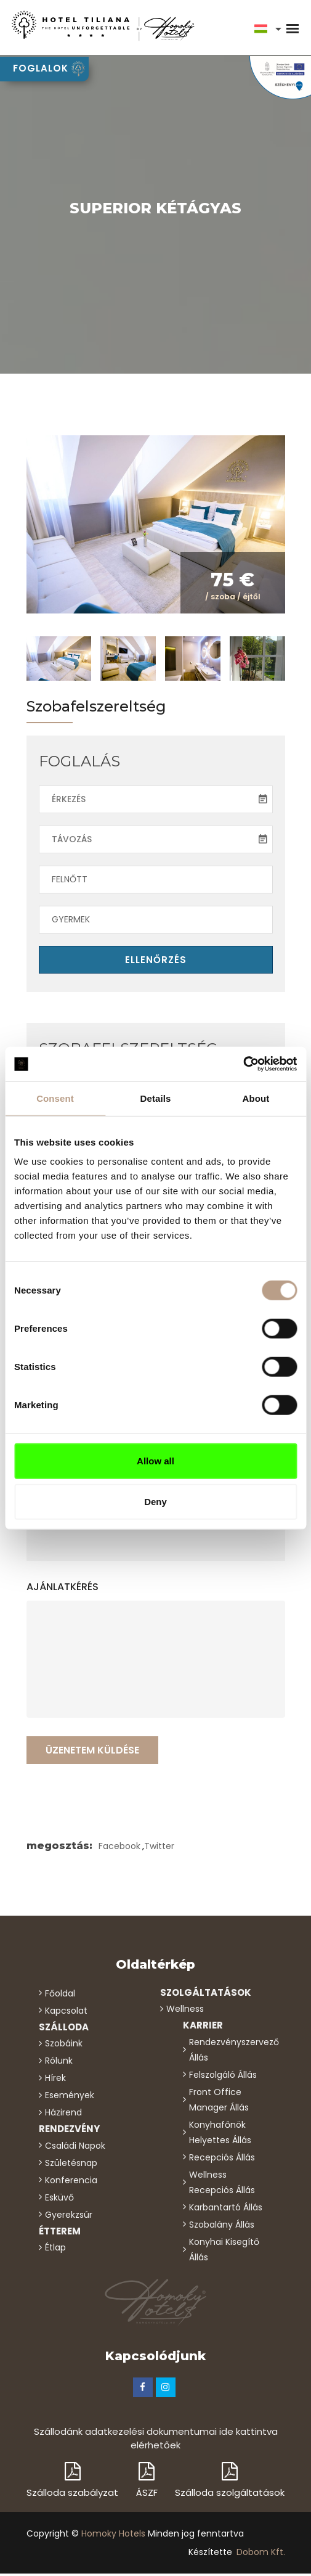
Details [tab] (155, 1098)
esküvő (59, 2199)
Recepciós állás (222, 2159)
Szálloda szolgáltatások (230, 2482)
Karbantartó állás (225, 2209)
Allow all (155, 1461)
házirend (63, 2115)
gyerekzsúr (68, 2216)
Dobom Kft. (260, 2554)
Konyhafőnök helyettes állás (220, 2134)
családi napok (75, 2147)
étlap (55, 2250)
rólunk (59, 2063)
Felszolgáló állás (223, 2076)
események (69, 2097)
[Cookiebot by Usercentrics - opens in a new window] (243, 1064)
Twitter (159, 1848)
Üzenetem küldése (92, 1752)
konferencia (71, 2182)
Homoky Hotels (113, 2536)
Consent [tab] (55, 1098)
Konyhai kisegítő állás (224, 2251)
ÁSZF (147, 2482)
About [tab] (256, 1098)
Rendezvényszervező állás (231, 2051)
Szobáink (64, 2046)
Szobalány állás (221, 2226)
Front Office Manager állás (219, 2101)
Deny (155, 1501)
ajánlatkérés (62, 1588)
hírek (55, 2080)
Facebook (119, 1848)
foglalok (49, 69)
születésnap (71, 2165)
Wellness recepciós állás (222, 2184)
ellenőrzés (156, 962)
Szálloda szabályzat (72, 2482)
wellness (185, 2011)
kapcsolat (66, 2012)
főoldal (60, 1995)
